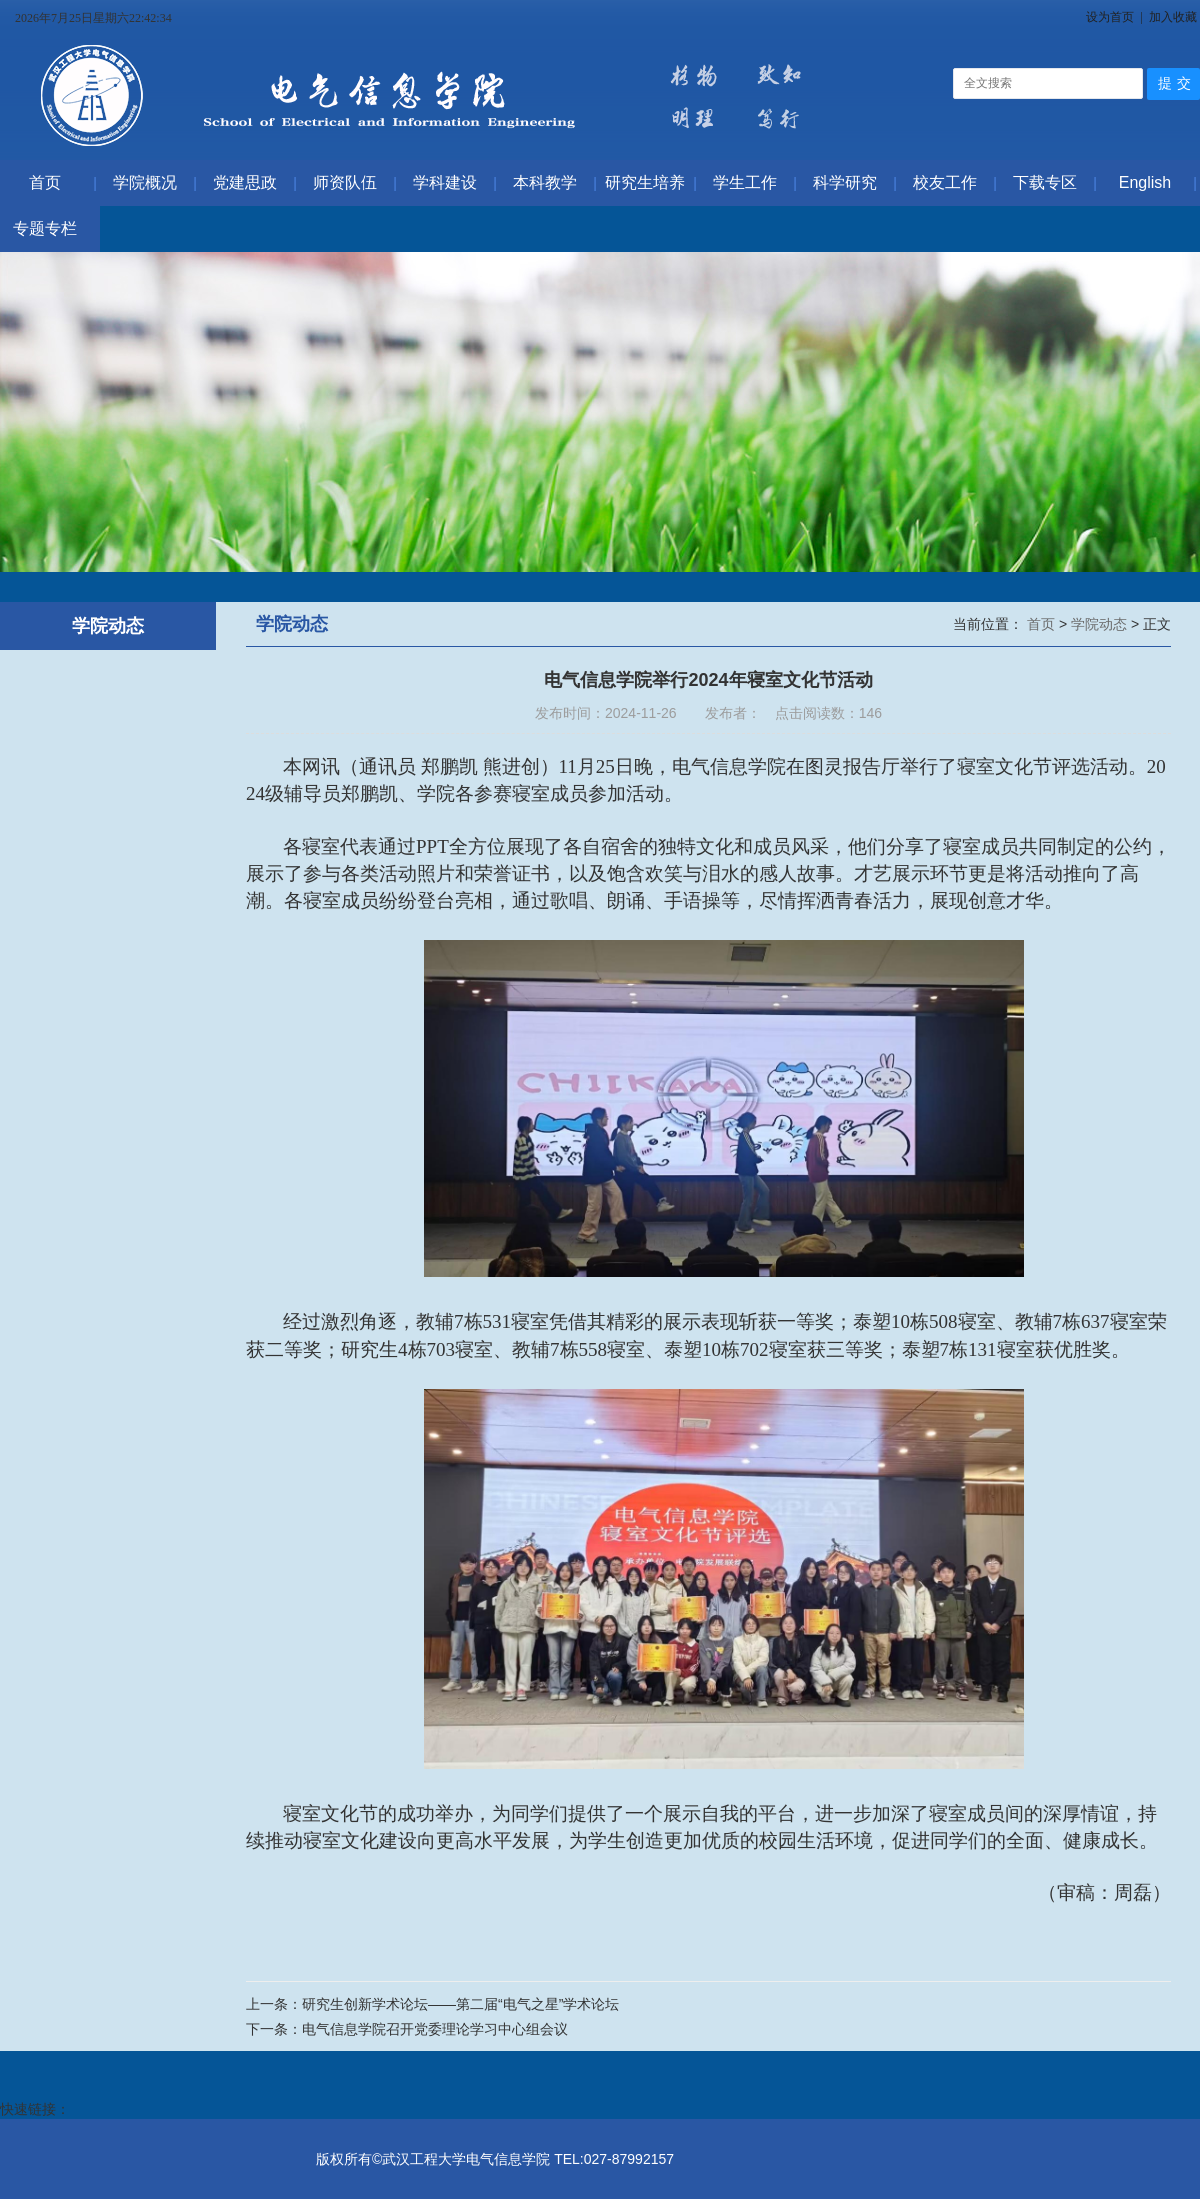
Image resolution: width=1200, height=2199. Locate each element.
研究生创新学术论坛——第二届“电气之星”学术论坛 (460, 2004)
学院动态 (1101, 624)
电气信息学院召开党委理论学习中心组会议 (435, 2029)
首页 (1043, 624)
